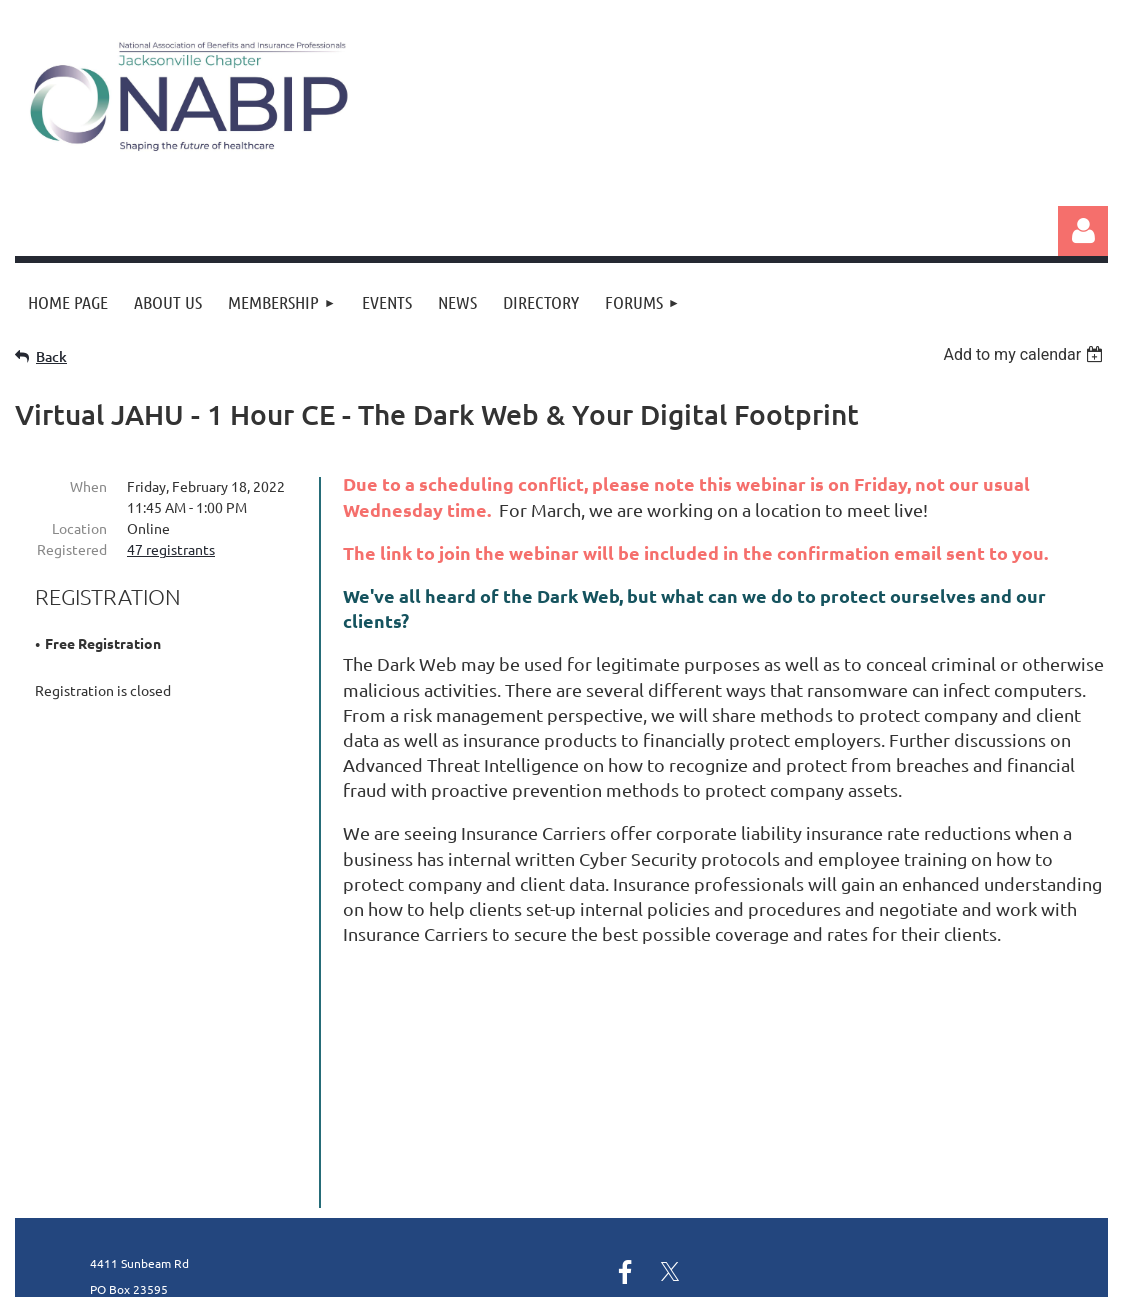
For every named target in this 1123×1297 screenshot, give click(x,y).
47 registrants (171, 549)
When (88, 486)
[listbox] (1025, 354)
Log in (1083, 231)
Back (51, 356)
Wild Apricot (869, 1271)
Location (79, 528)
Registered (72, 549)
